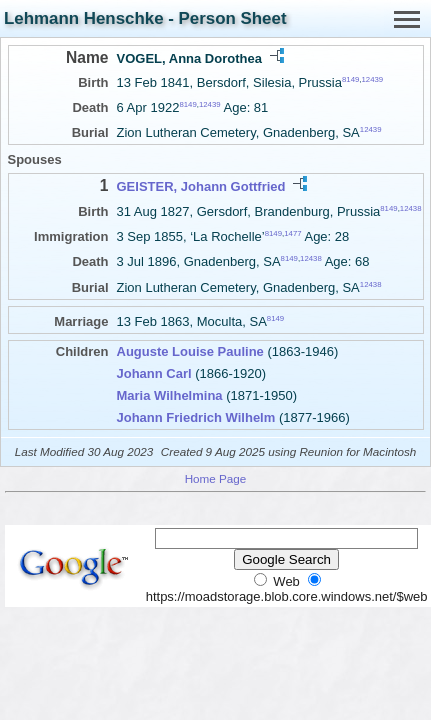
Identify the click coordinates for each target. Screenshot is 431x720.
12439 (372, 79)
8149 (350, 79)
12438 (411, 207)
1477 (292, 233)
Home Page (216, 478)
